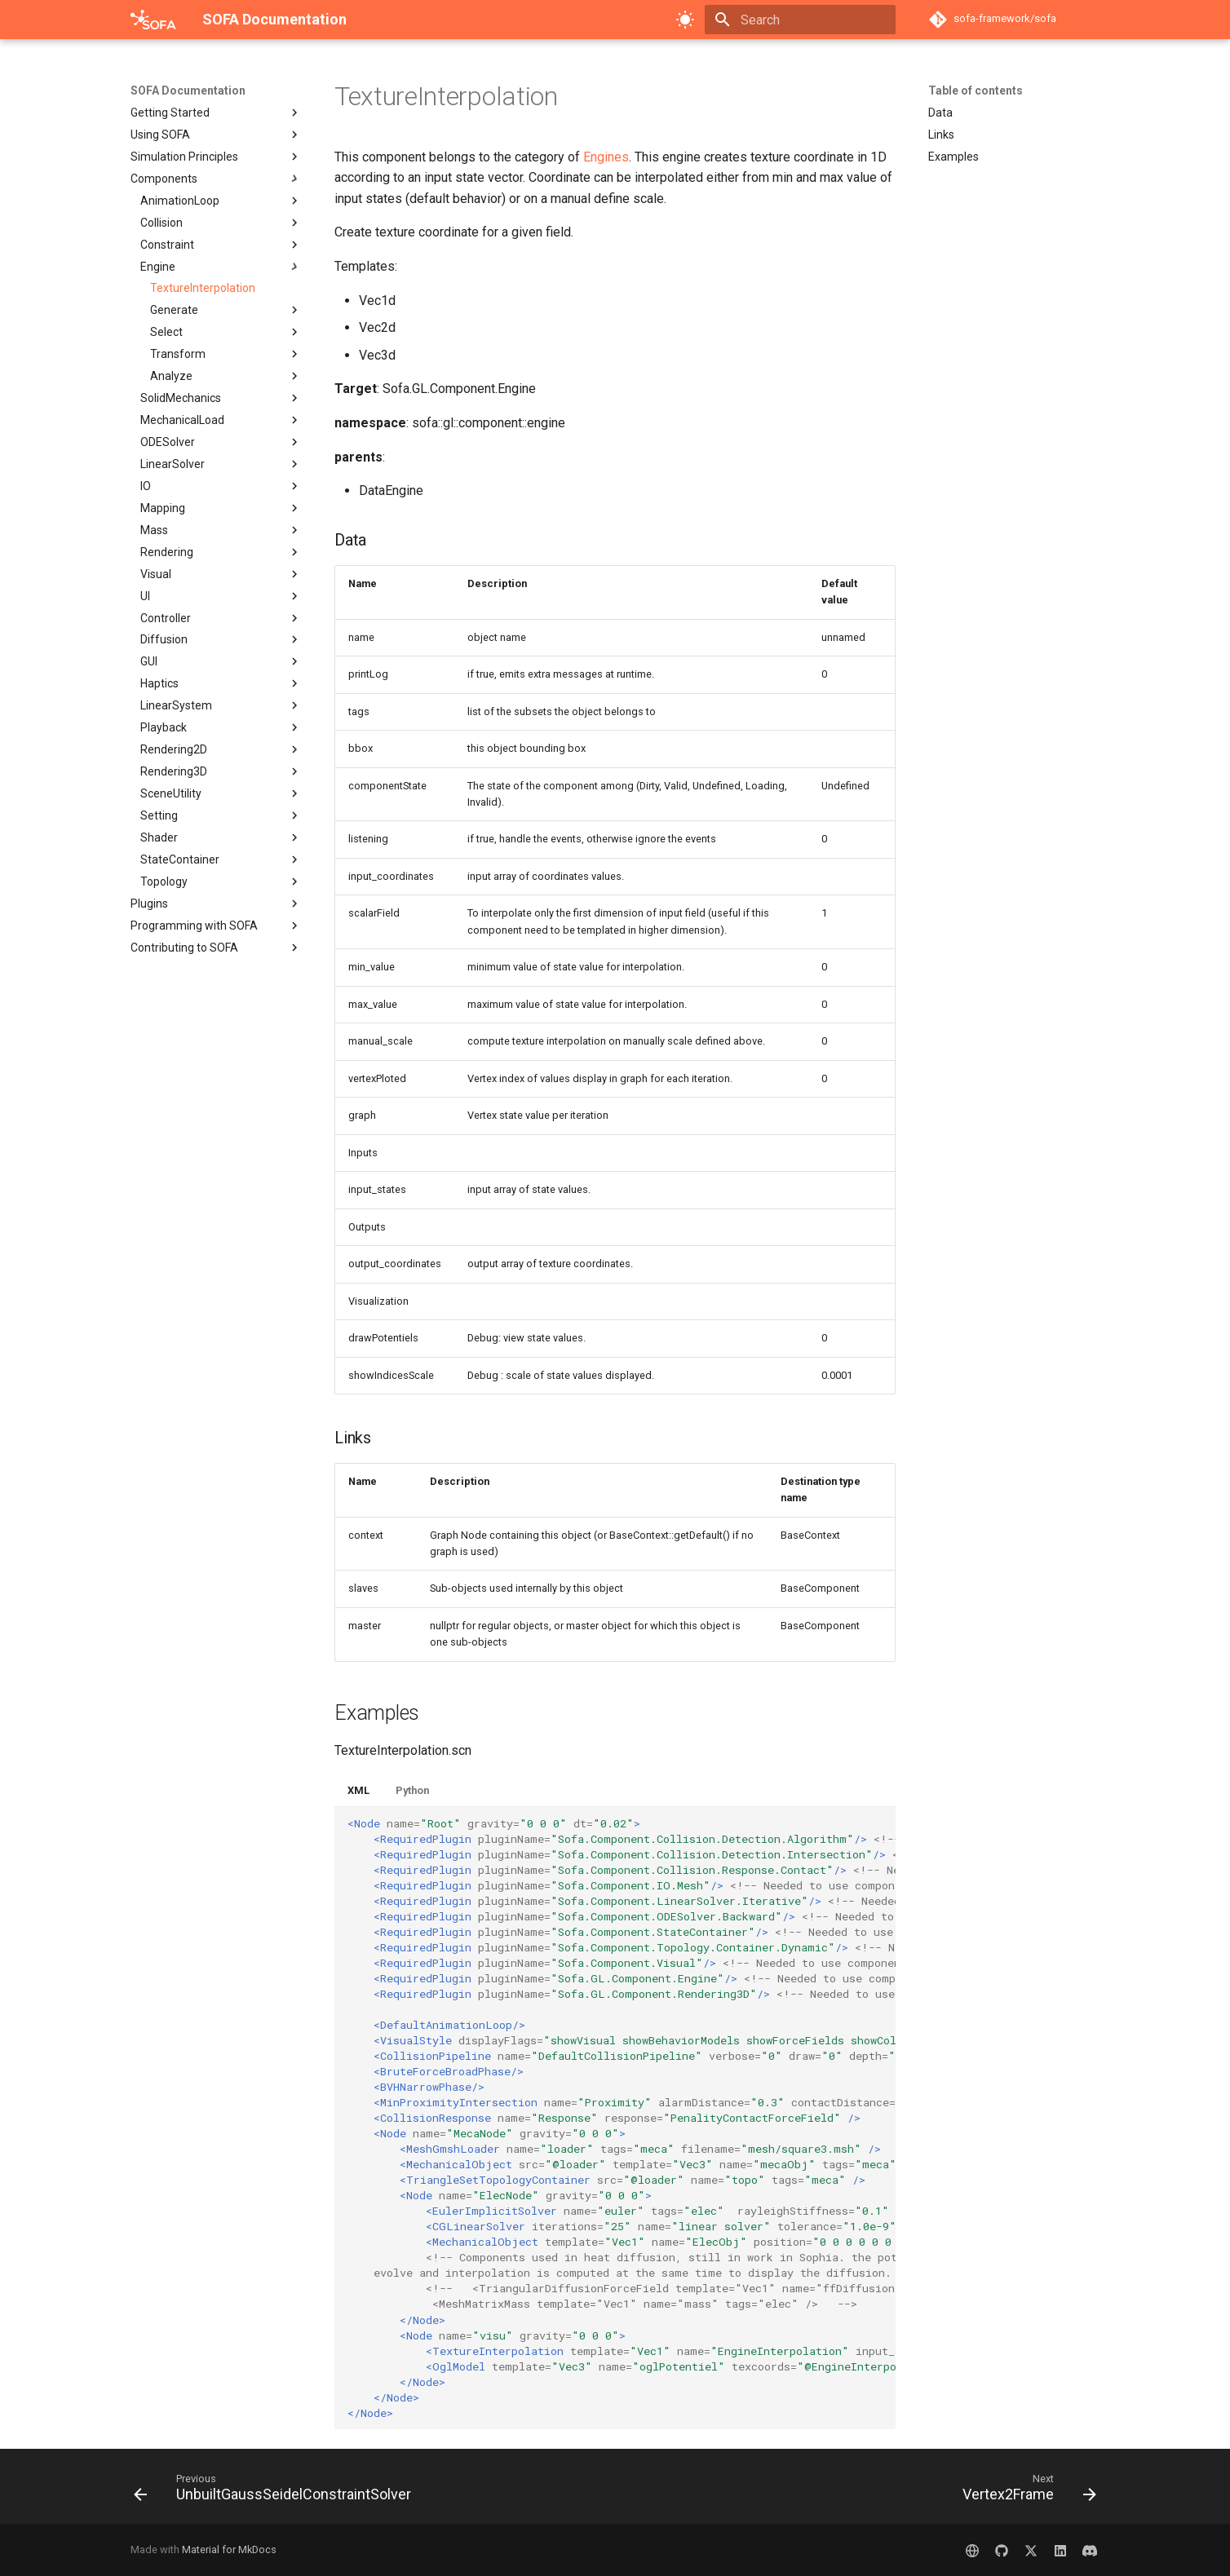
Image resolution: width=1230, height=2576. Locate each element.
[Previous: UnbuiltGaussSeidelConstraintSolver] (276, 2491)
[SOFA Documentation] (153, 19)
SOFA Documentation (188, 90)
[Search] (800, 19)
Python (412, 1790)
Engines (606, 157)
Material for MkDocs (229, 2549)
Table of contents (975, 90)
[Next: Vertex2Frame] (1025, 2491)
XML (358, 1790)
